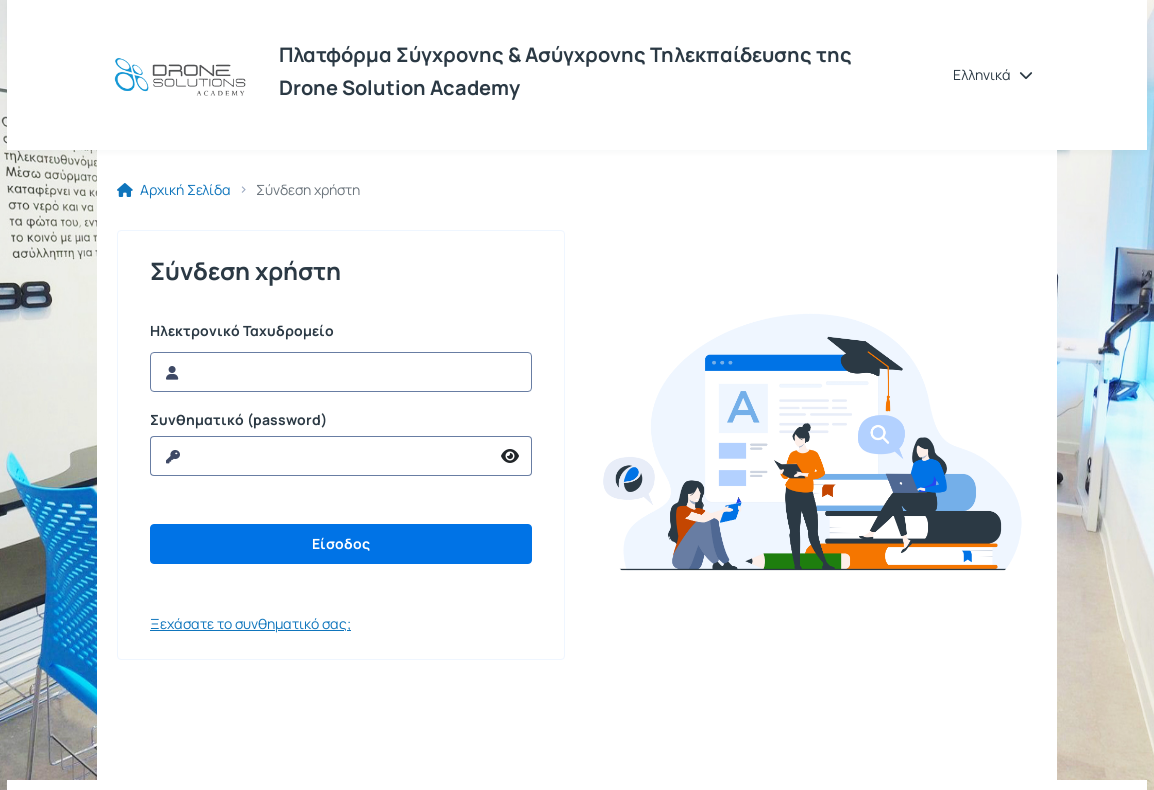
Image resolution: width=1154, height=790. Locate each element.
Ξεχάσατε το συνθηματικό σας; (250, 623)
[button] (993, 75)
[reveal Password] (320, 456)
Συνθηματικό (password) (238, 420)
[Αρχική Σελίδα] (180, 75)
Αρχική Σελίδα (174, 190)
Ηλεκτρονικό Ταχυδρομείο (242, 331)
